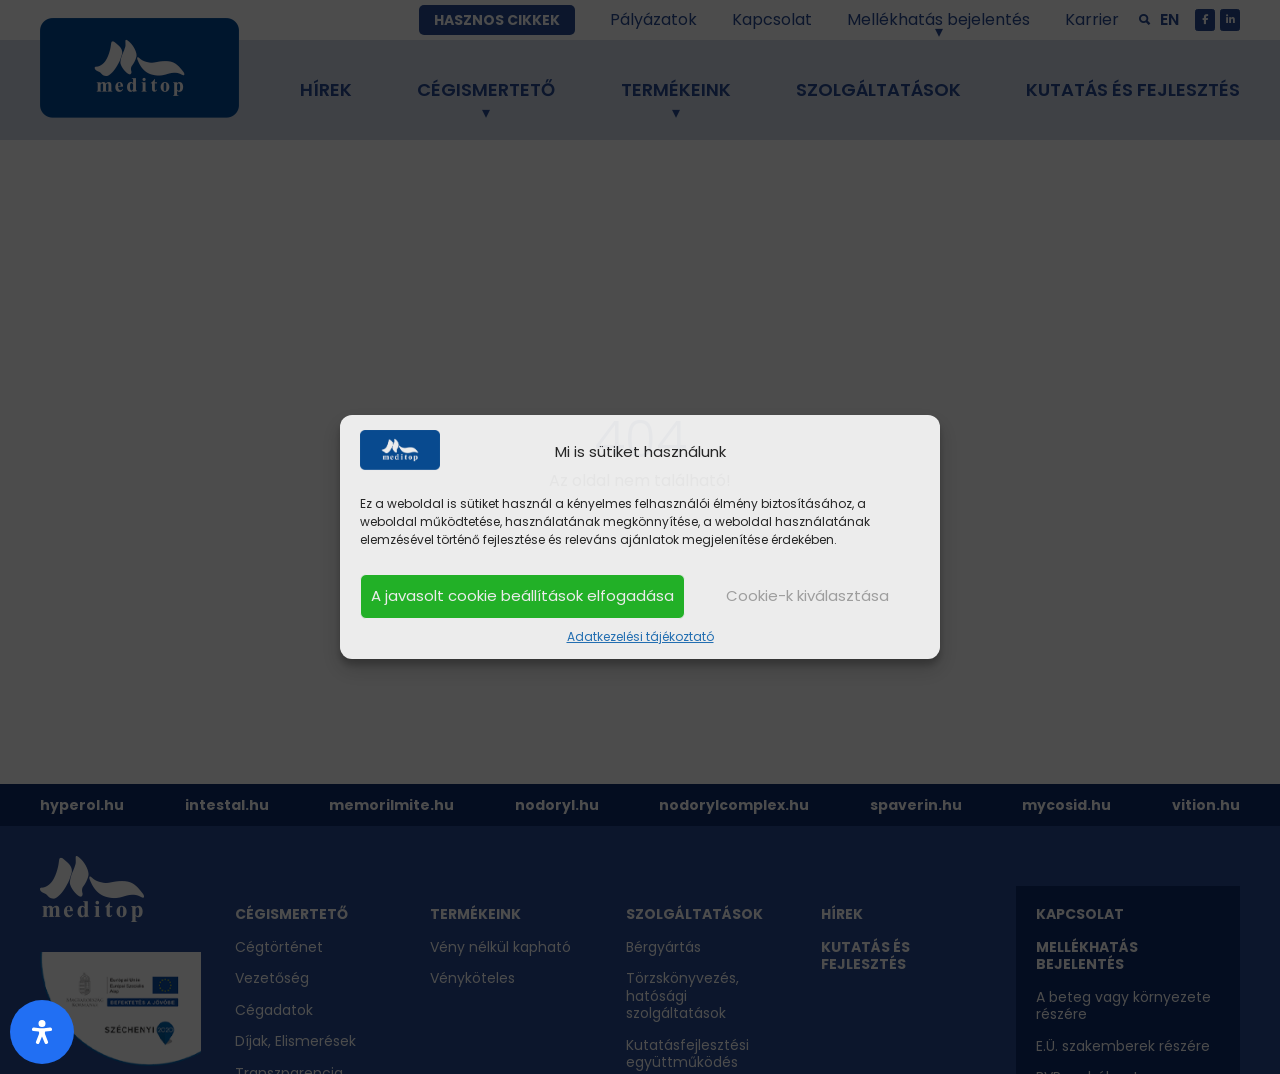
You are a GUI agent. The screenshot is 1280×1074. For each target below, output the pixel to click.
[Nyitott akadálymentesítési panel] (42, 1032)
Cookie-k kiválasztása (807, 595)
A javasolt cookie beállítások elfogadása (522, 595)
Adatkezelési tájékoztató (640, 636)
